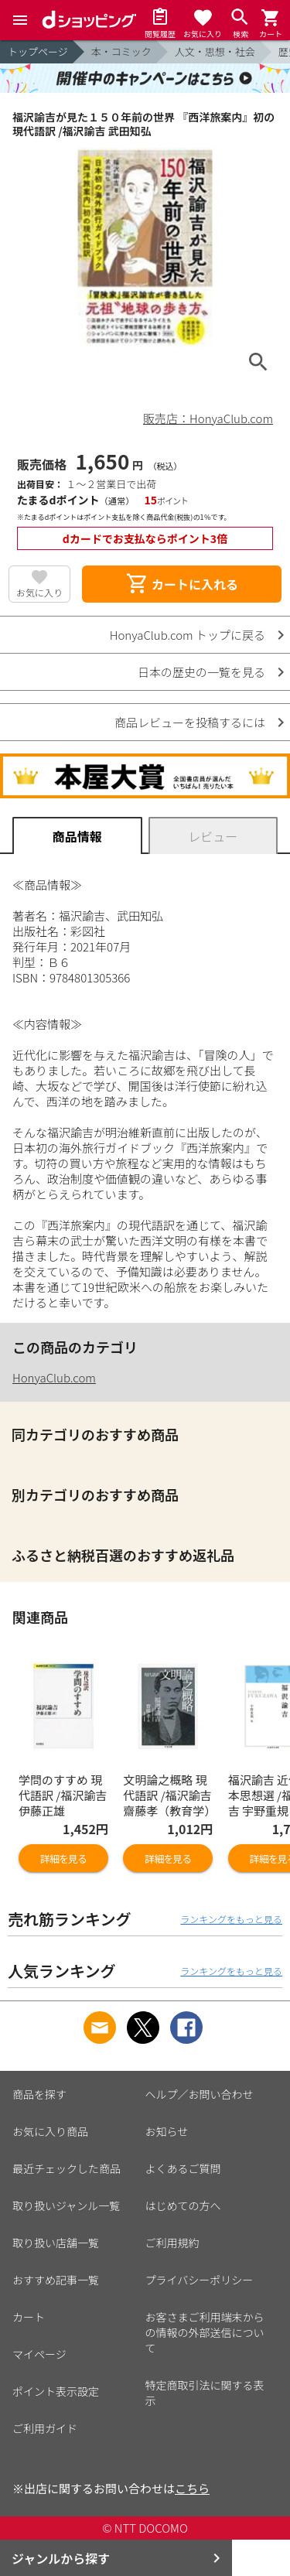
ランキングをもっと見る (231, 1918)
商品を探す (39, 2094)
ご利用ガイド (44, 2428)
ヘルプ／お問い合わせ (199, 2094)
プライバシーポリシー (199, 2279)
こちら (192, 2488)
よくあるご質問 (183, 2168)
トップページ (38, 51)
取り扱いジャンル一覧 (66, 2205)
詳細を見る (63, 1858)
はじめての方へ (183, 2205)
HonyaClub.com (54, 1377)
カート (28, 2317)
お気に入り (39, 592)
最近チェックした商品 (66, 2168)
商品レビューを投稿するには (189, 722)
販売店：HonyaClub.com (208, 418)
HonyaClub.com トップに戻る (187, 635)
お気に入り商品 (50, 2131)
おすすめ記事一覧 (55, 2279)
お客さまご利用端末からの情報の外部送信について (204, 2332)
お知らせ (167, 2131)
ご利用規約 (172, 2242)
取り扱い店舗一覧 (55, 2242)
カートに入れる (181, 584)
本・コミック (121, 51)
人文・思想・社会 (215, 51)
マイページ (39, 2354)
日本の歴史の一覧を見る (201, 672)
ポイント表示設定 (55, 2391)
